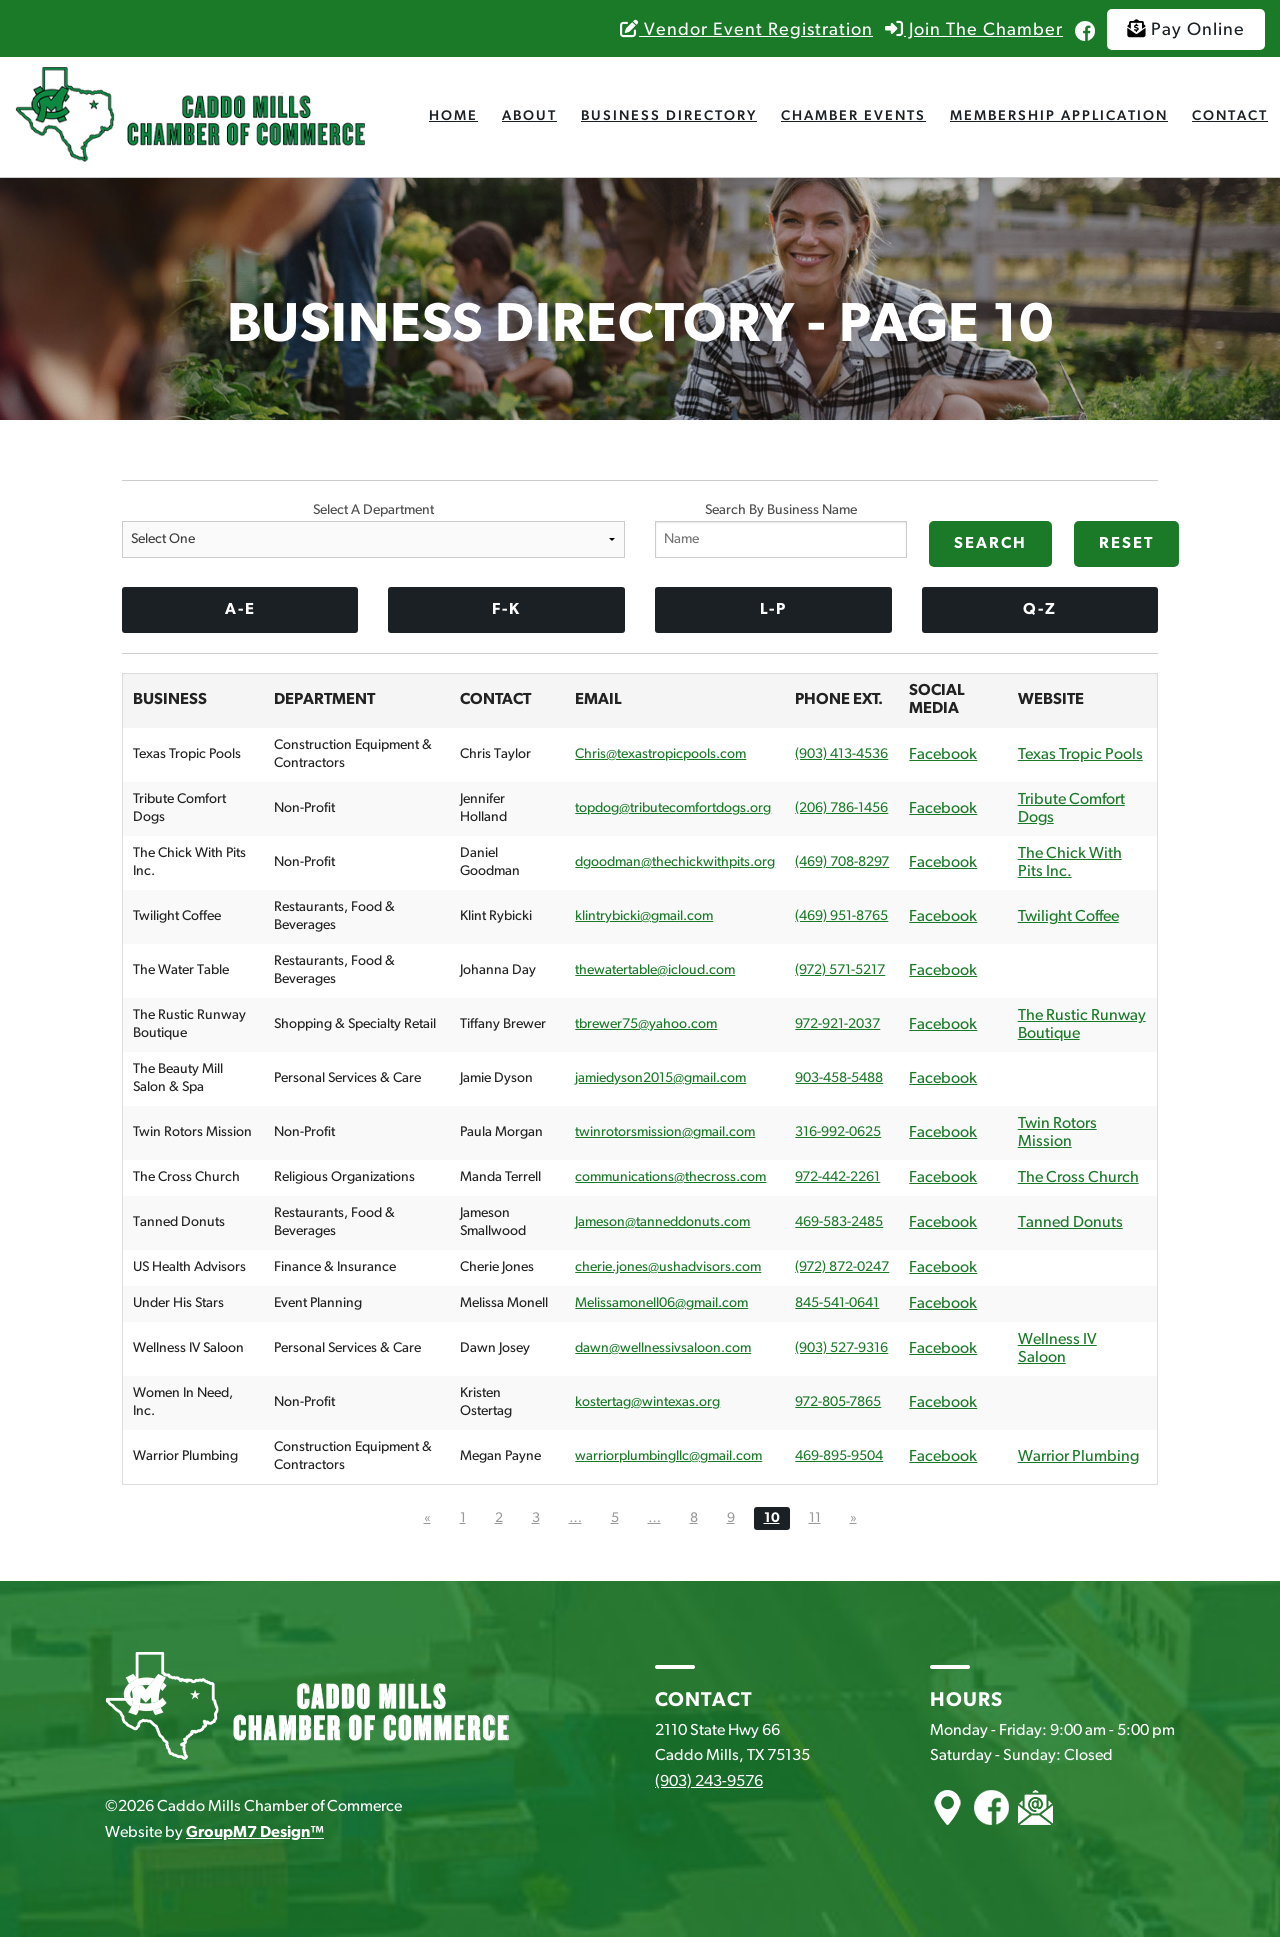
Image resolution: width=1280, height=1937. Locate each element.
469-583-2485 (839, 1222)
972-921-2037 (837, 1024)
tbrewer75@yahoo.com (646, 1024)
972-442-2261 (837, 1177)
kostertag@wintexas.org (647, 1402)
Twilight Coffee (1068, 917)
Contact (1230, 116)
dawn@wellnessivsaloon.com (663, 1348)
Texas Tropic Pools (1080, 755)
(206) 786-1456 (841, 808)
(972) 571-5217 (840, 970)
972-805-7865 (838, 1402)
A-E (240, 610)
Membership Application (1059, 116)
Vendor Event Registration (746, 30)
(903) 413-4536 (841, 754)
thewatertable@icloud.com (655, 970)
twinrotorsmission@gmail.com (665, 1132)
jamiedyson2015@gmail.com (660, 1078)
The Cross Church (1078, 1178)
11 (815, 1518)
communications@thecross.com (670, 1177)
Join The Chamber (974, 30)
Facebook (943, 755)
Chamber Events (853, 116)
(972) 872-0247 (842, 1267)
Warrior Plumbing (1078, 1457)
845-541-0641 (837, 1303)
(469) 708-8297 (842, 862)
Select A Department (373, 530)
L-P (773, 610)
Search (990, 544)
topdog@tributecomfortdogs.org (673, 808)
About (529, 116)
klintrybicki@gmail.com (644, 916)
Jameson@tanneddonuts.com (662, 1222)
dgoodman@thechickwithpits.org (675, 862)
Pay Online (1186, 29)
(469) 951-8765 (841, 916)
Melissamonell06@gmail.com (661, 1303)
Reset (1126, 544)
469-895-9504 (839, 1456)
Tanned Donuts (1070, 1223)
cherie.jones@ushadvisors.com (668, 1267)
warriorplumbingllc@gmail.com (668, 1456)
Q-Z (1040, 610)
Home (453, 116)
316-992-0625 (838, 1132)
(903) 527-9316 (841, 1348)
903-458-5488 (839, 1078)
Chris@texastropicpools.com (660, 754)
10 (772, 1518)
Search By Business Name (781, 530)
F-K (506, 610)
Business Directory (669, 116)
